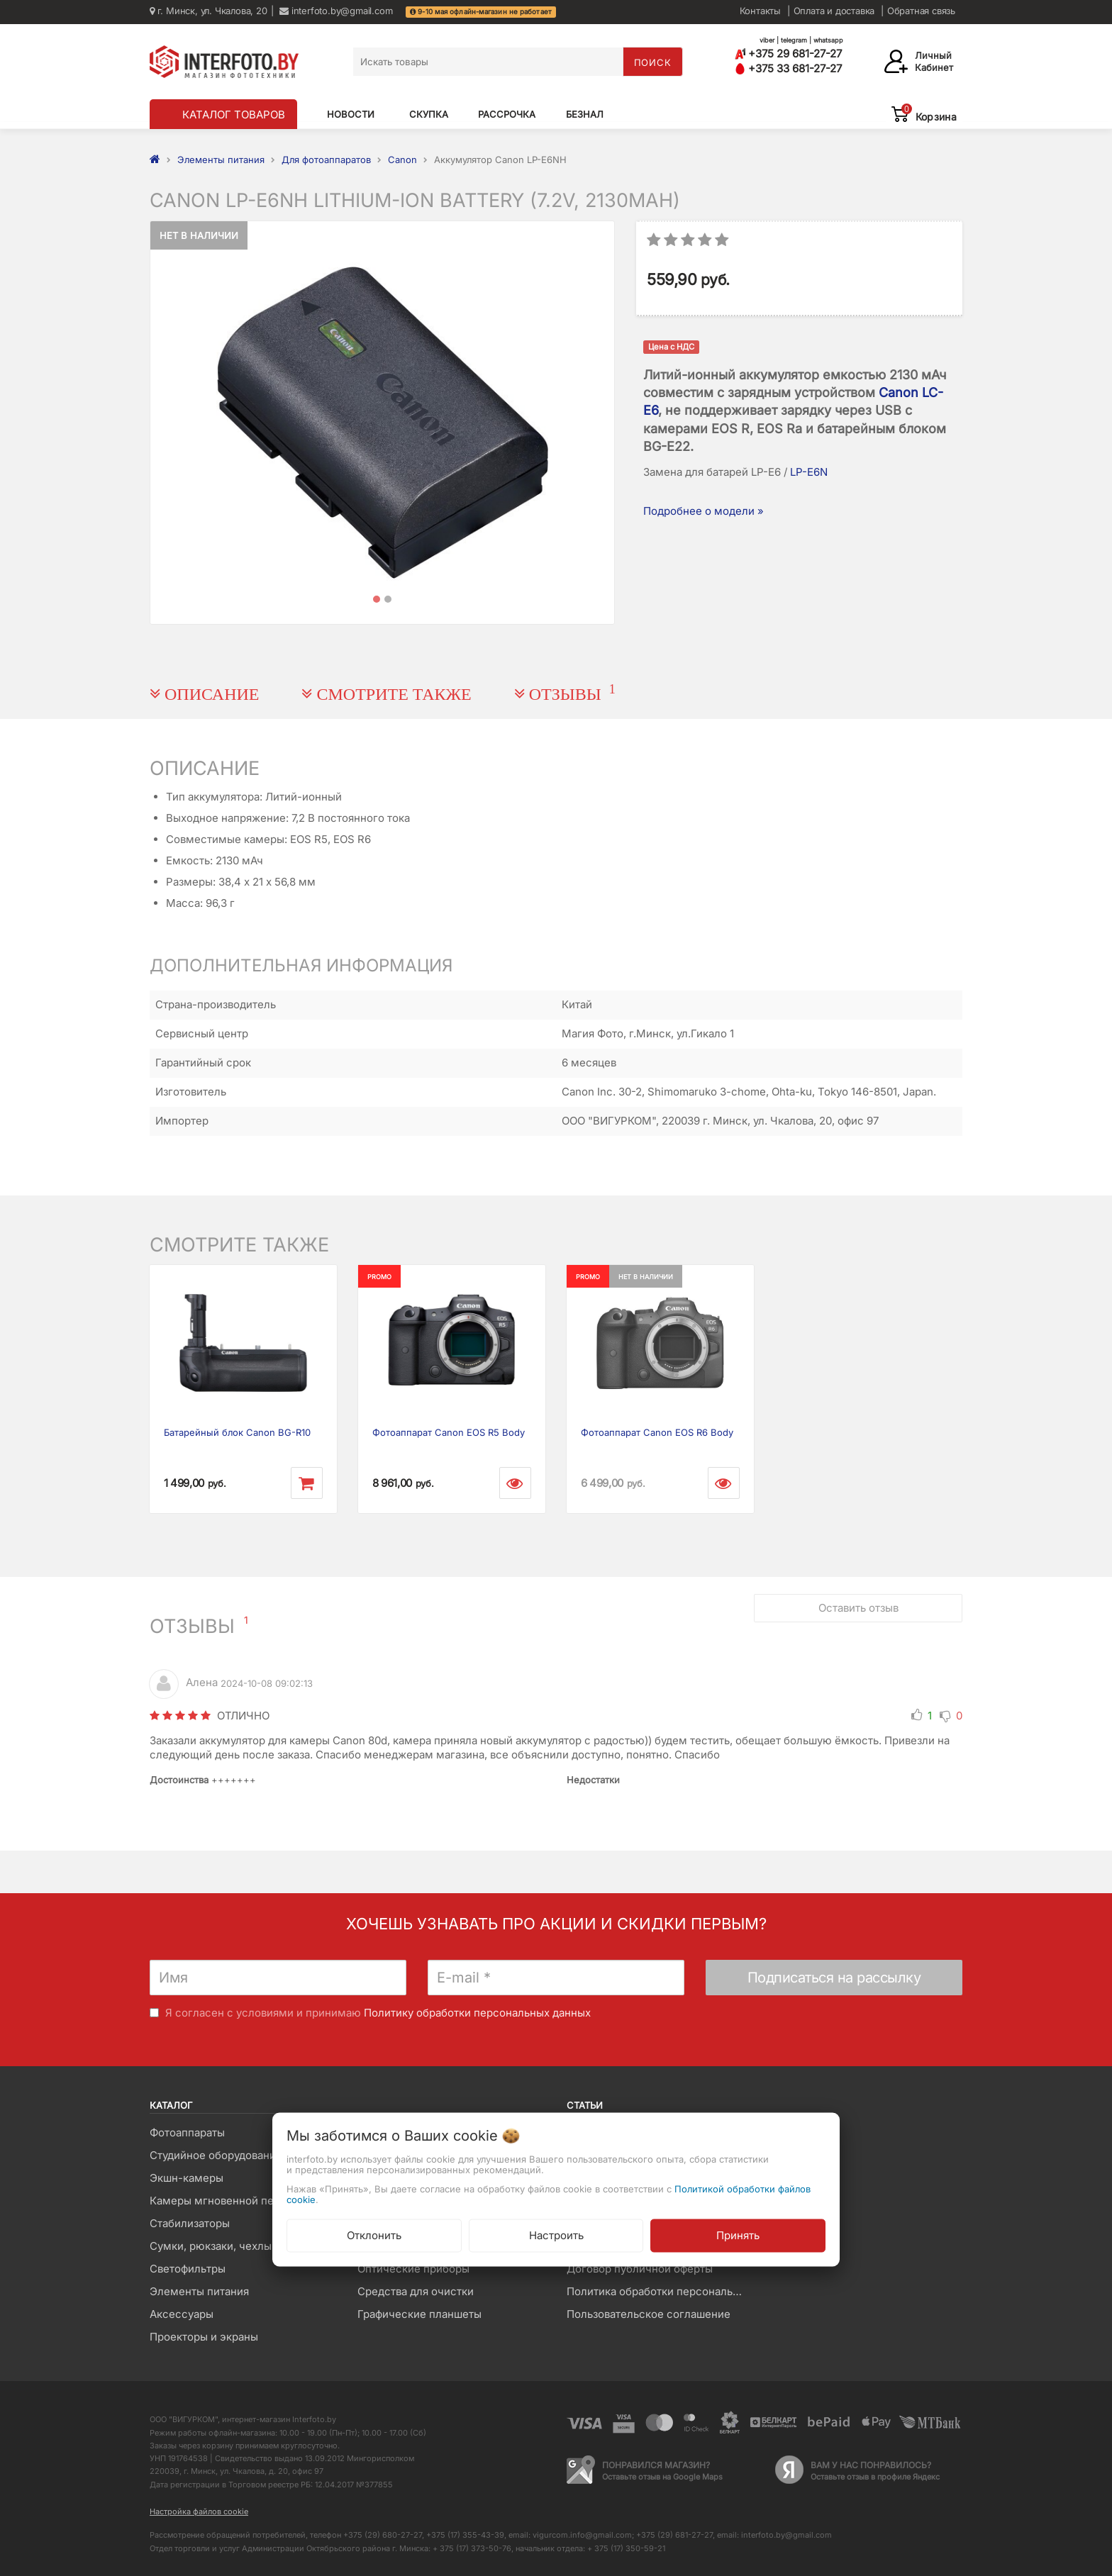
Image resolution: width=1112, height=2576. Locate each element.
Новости (350, 114)
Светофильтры (188, 2268)
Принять (738, 2235)
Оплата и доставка (834, 10)
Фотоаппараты (187, 2132)
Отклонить (374, 2235)
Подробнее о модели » (703, 511)
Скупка (428, 114)
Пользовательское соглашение (648, 2314)
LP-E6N (809, 472)
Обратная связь (921, 10)
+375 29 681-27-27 (788, 53)
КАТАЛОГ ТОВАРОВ (233, 114)
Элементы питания (199, 2291)
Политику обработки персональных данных (477, 2012)
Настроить (556, 2235)
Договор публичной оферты (640, 2268)
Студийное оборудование (216, 2155)
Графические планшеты (419, 2314)
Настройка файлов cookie (199, 2511)
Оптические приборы (413, 2268)
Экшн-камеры (186, 2178)
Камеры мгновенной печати (223, 2200)
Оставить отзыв (858, 1608)
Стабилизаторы (190, 2223)
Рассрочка (506, 114)
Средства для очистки (415, 2291)
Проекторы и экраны (204, 2336)
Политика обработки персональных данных (660, 2291)
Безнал (585, 114)
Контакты (760, 10)
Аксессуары (181, 2314)
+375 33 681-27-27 (788, 68)
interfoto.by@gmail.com (335, 10)
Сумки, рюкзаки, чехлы (211, 2246)
